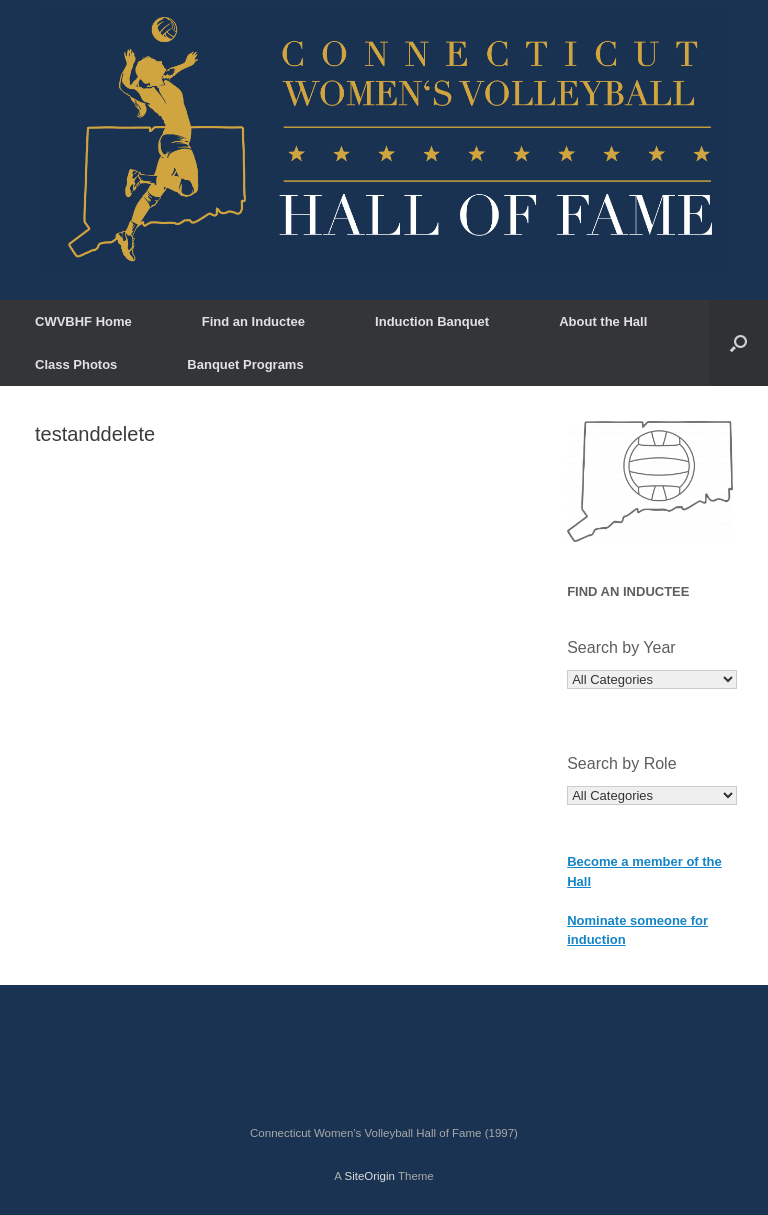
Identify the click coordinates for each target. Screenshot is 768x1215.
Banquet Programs (245, 364)
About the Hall (603, 321)
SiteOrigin (369, 1176)
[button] (738, 343)
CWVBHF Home (83, 321)
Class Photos (76, 364)
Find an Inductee (253, 321)
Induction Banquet (432, 321)
